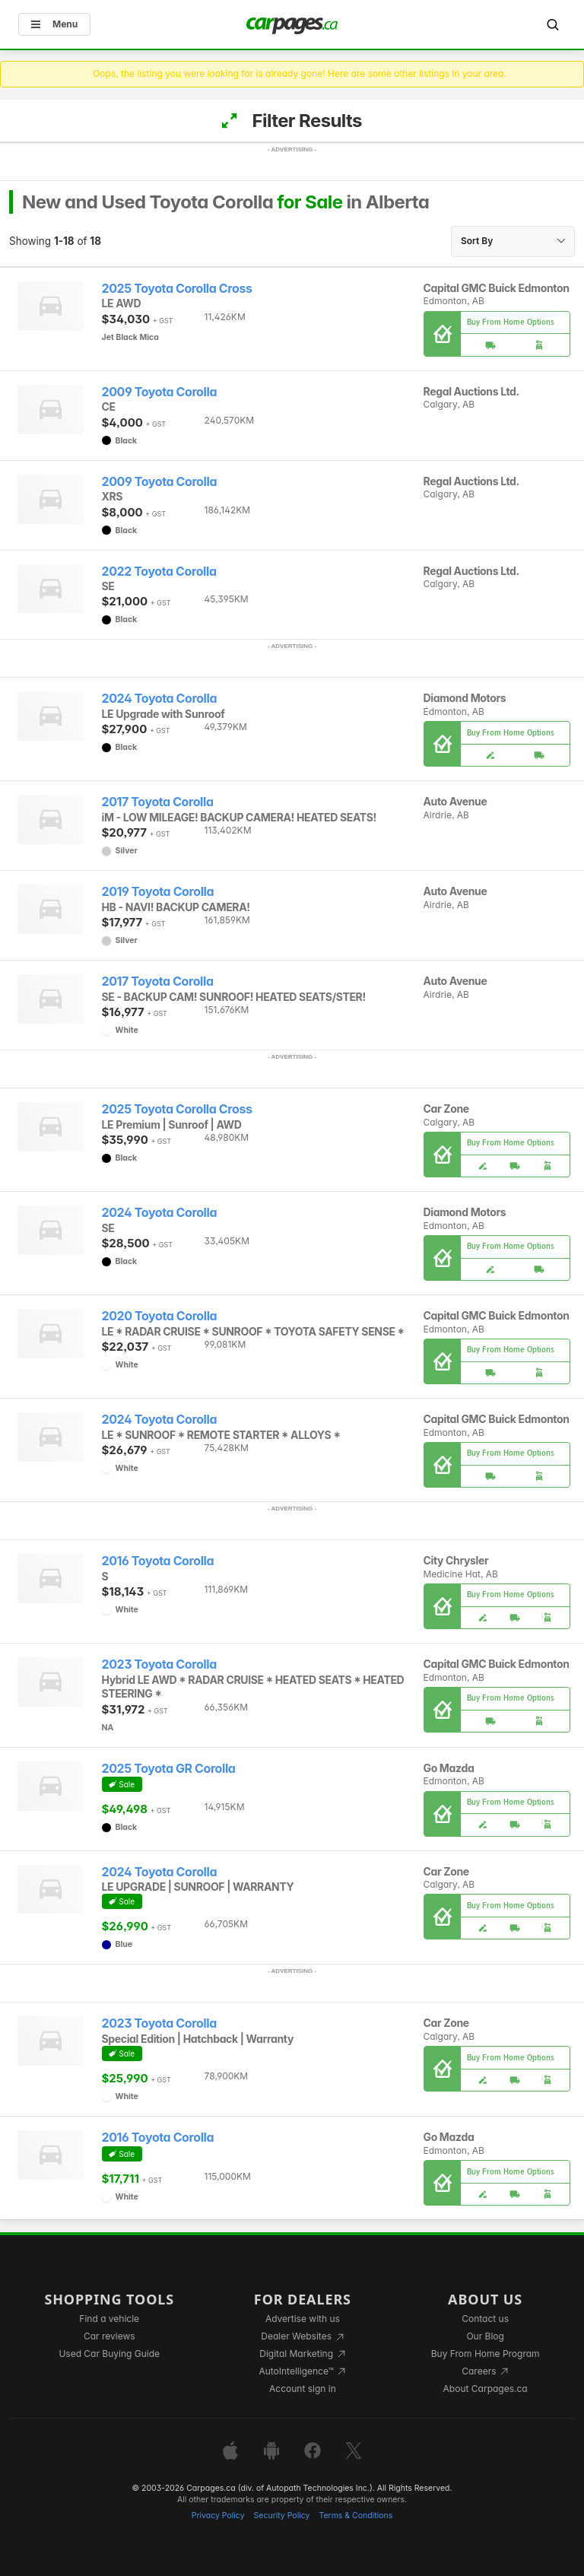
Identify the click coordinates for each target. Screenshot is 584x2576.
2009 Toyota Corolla (159, 392)
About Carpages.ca (485, 2388)
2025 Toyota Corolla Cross (177, 288)
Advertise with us (302, 2318)
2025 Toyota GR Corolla (169, 1768)
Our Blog (484, 2336)
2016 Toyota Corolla (158, 1561)
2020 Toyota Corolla (159, 1316)
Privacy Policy (218, 2515)
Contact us (485, 2318)
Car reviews (109, 2336)
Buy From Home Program (485, 2353)
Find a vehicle (109, 2318)
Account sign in (302, 2388)
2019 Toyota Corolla (158, 892)
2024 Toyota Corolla (159, 698)
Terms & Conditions (355, 2515)
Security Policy (282, 2515)
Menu (54, 24)
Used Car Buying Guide (109, 2353)
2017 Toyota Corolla (158, 802)
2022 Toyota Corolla (159, 571)
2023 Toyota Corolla (159, 1664)
